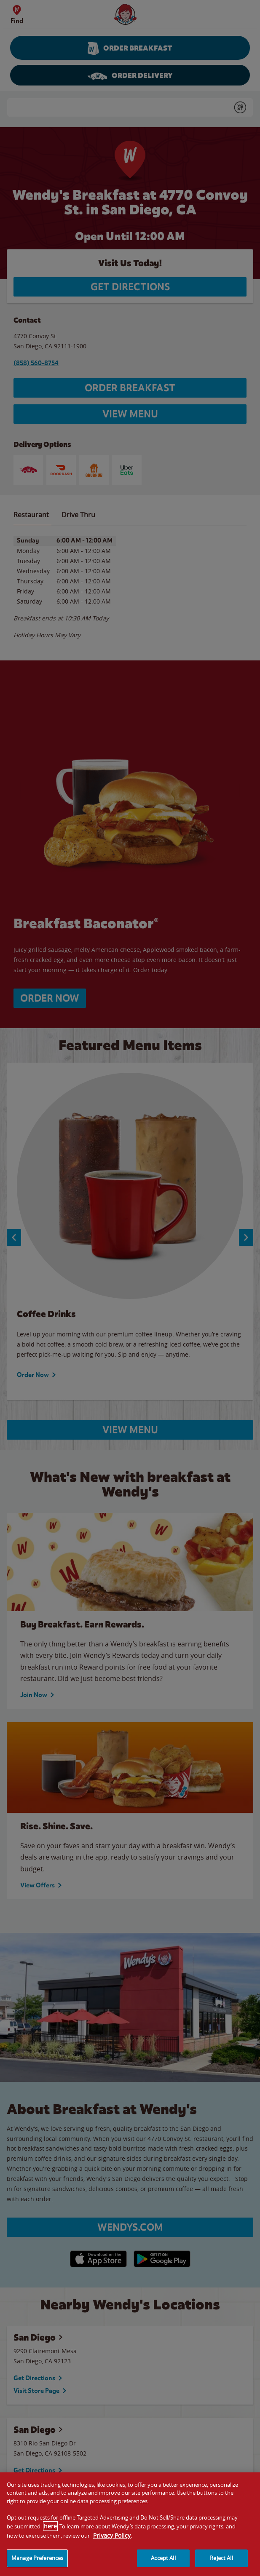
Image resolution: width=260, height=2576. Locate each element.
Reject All (221, 2564)
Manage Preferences (37, 2564)
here (50, 2533)
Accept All (163, 2564)
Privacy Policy (112, 2542)
